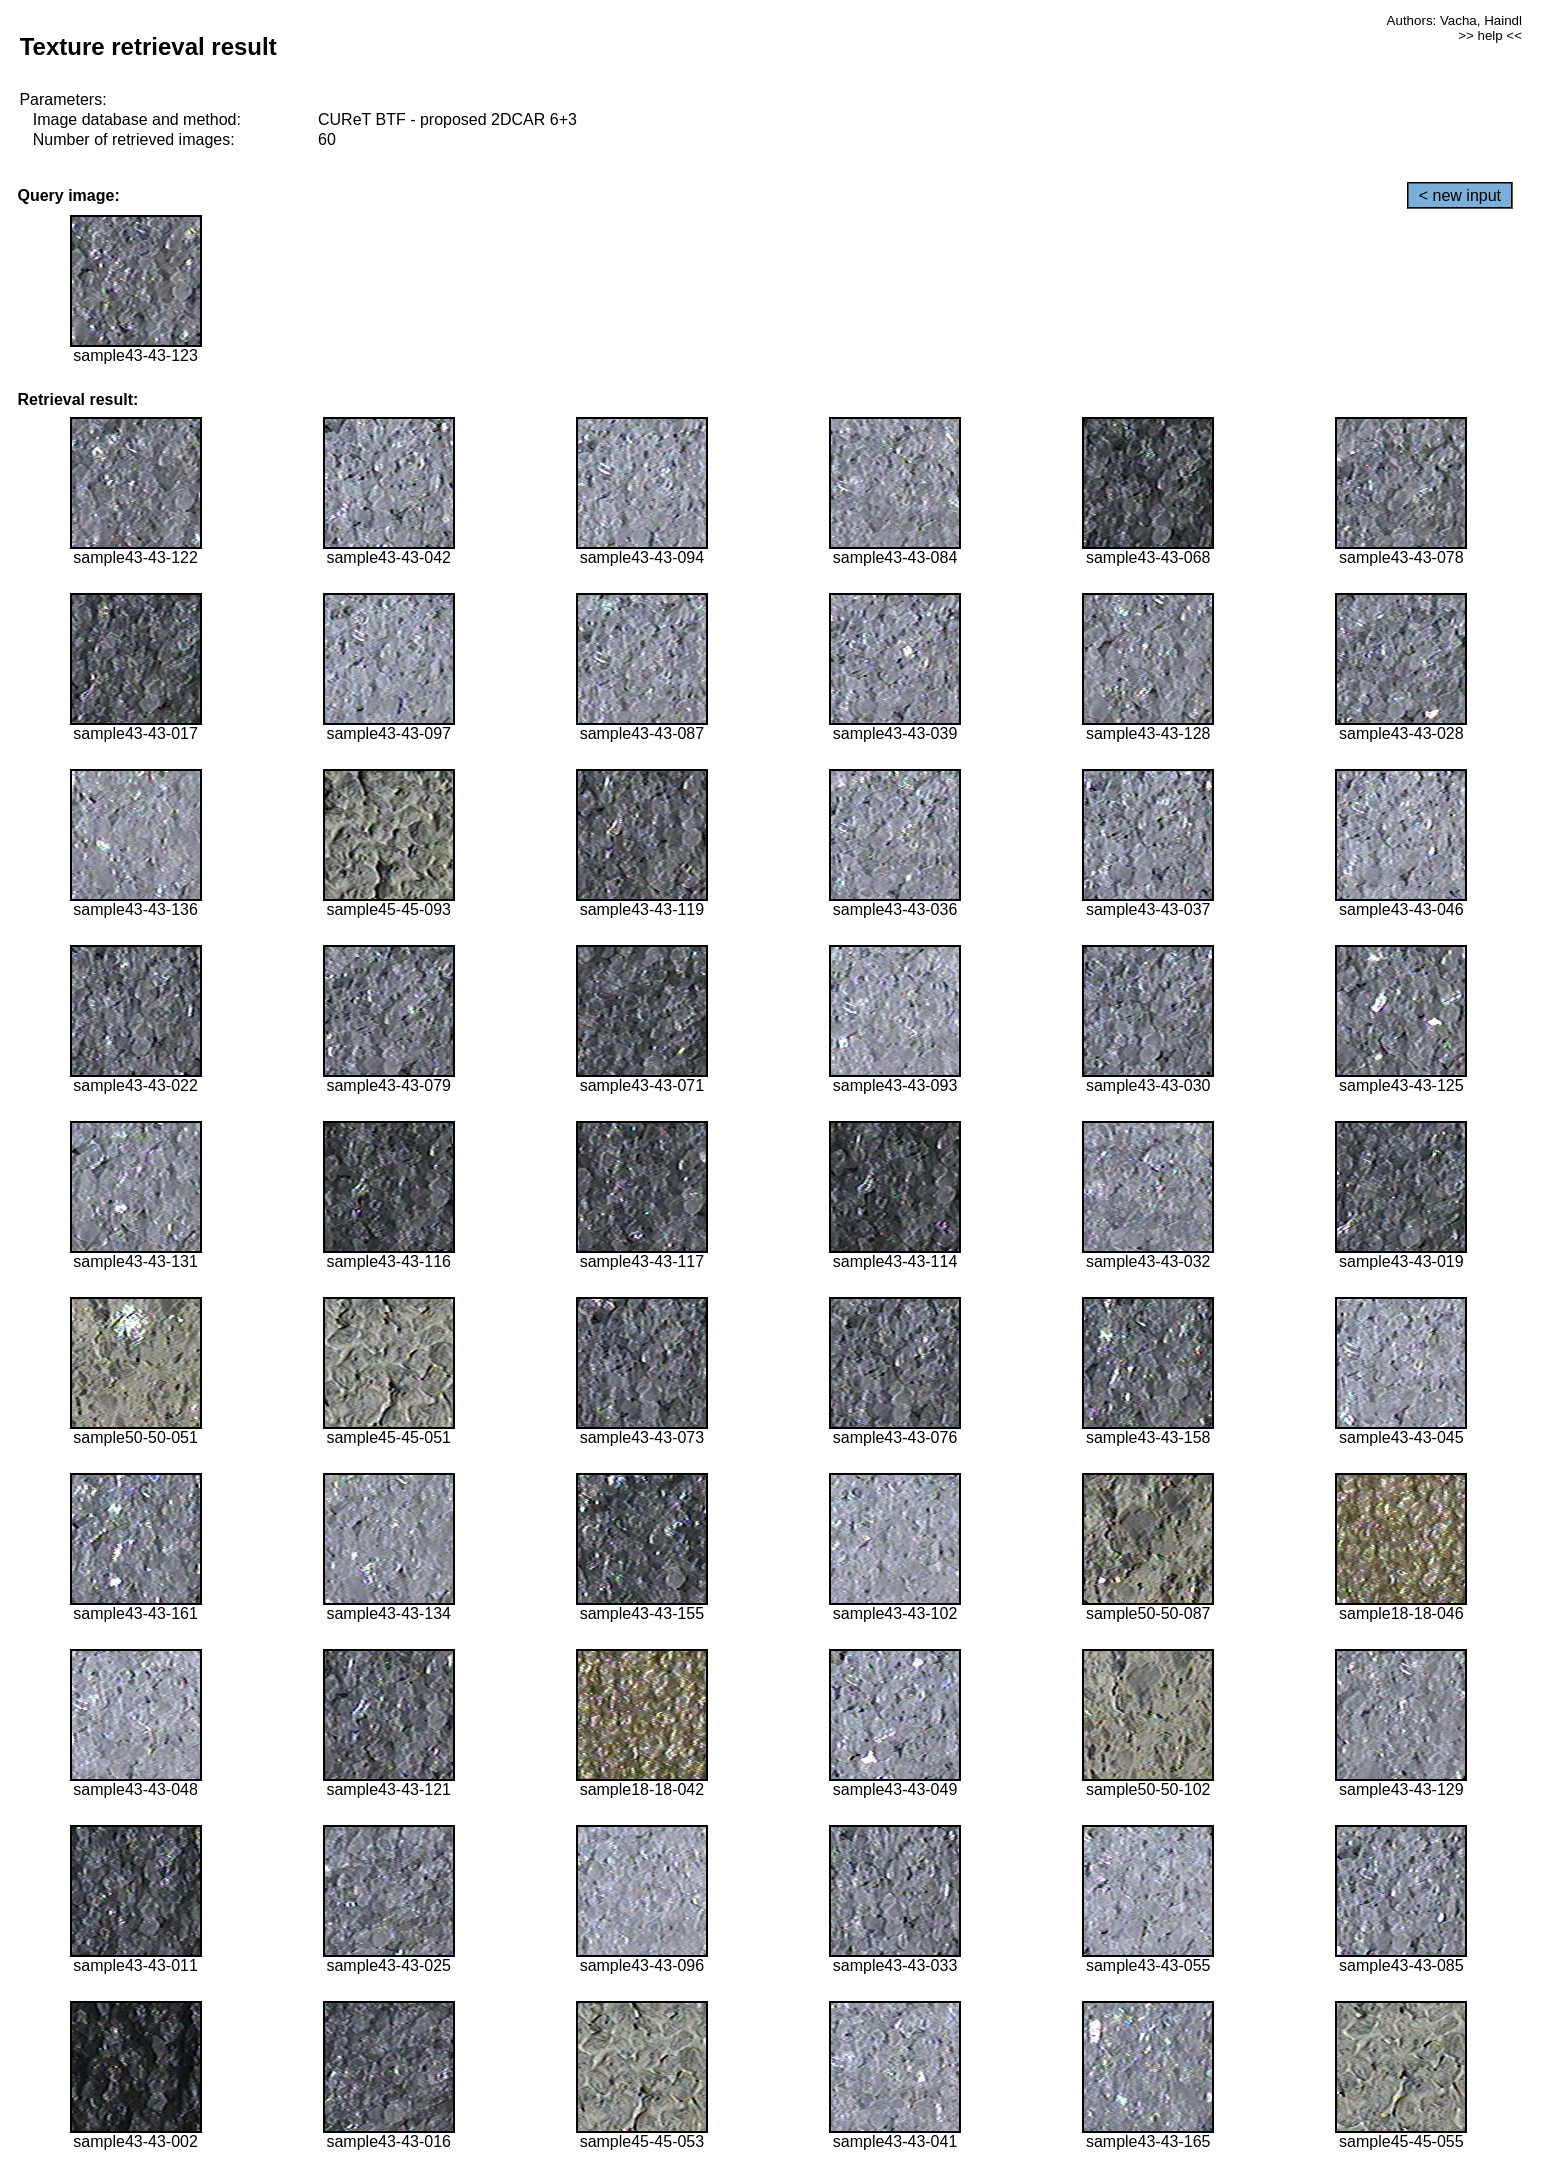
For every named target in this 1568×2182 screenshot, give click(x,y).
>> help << (1490, 35)
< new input (1460, 195)
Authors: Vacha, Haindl (1454, 20)
